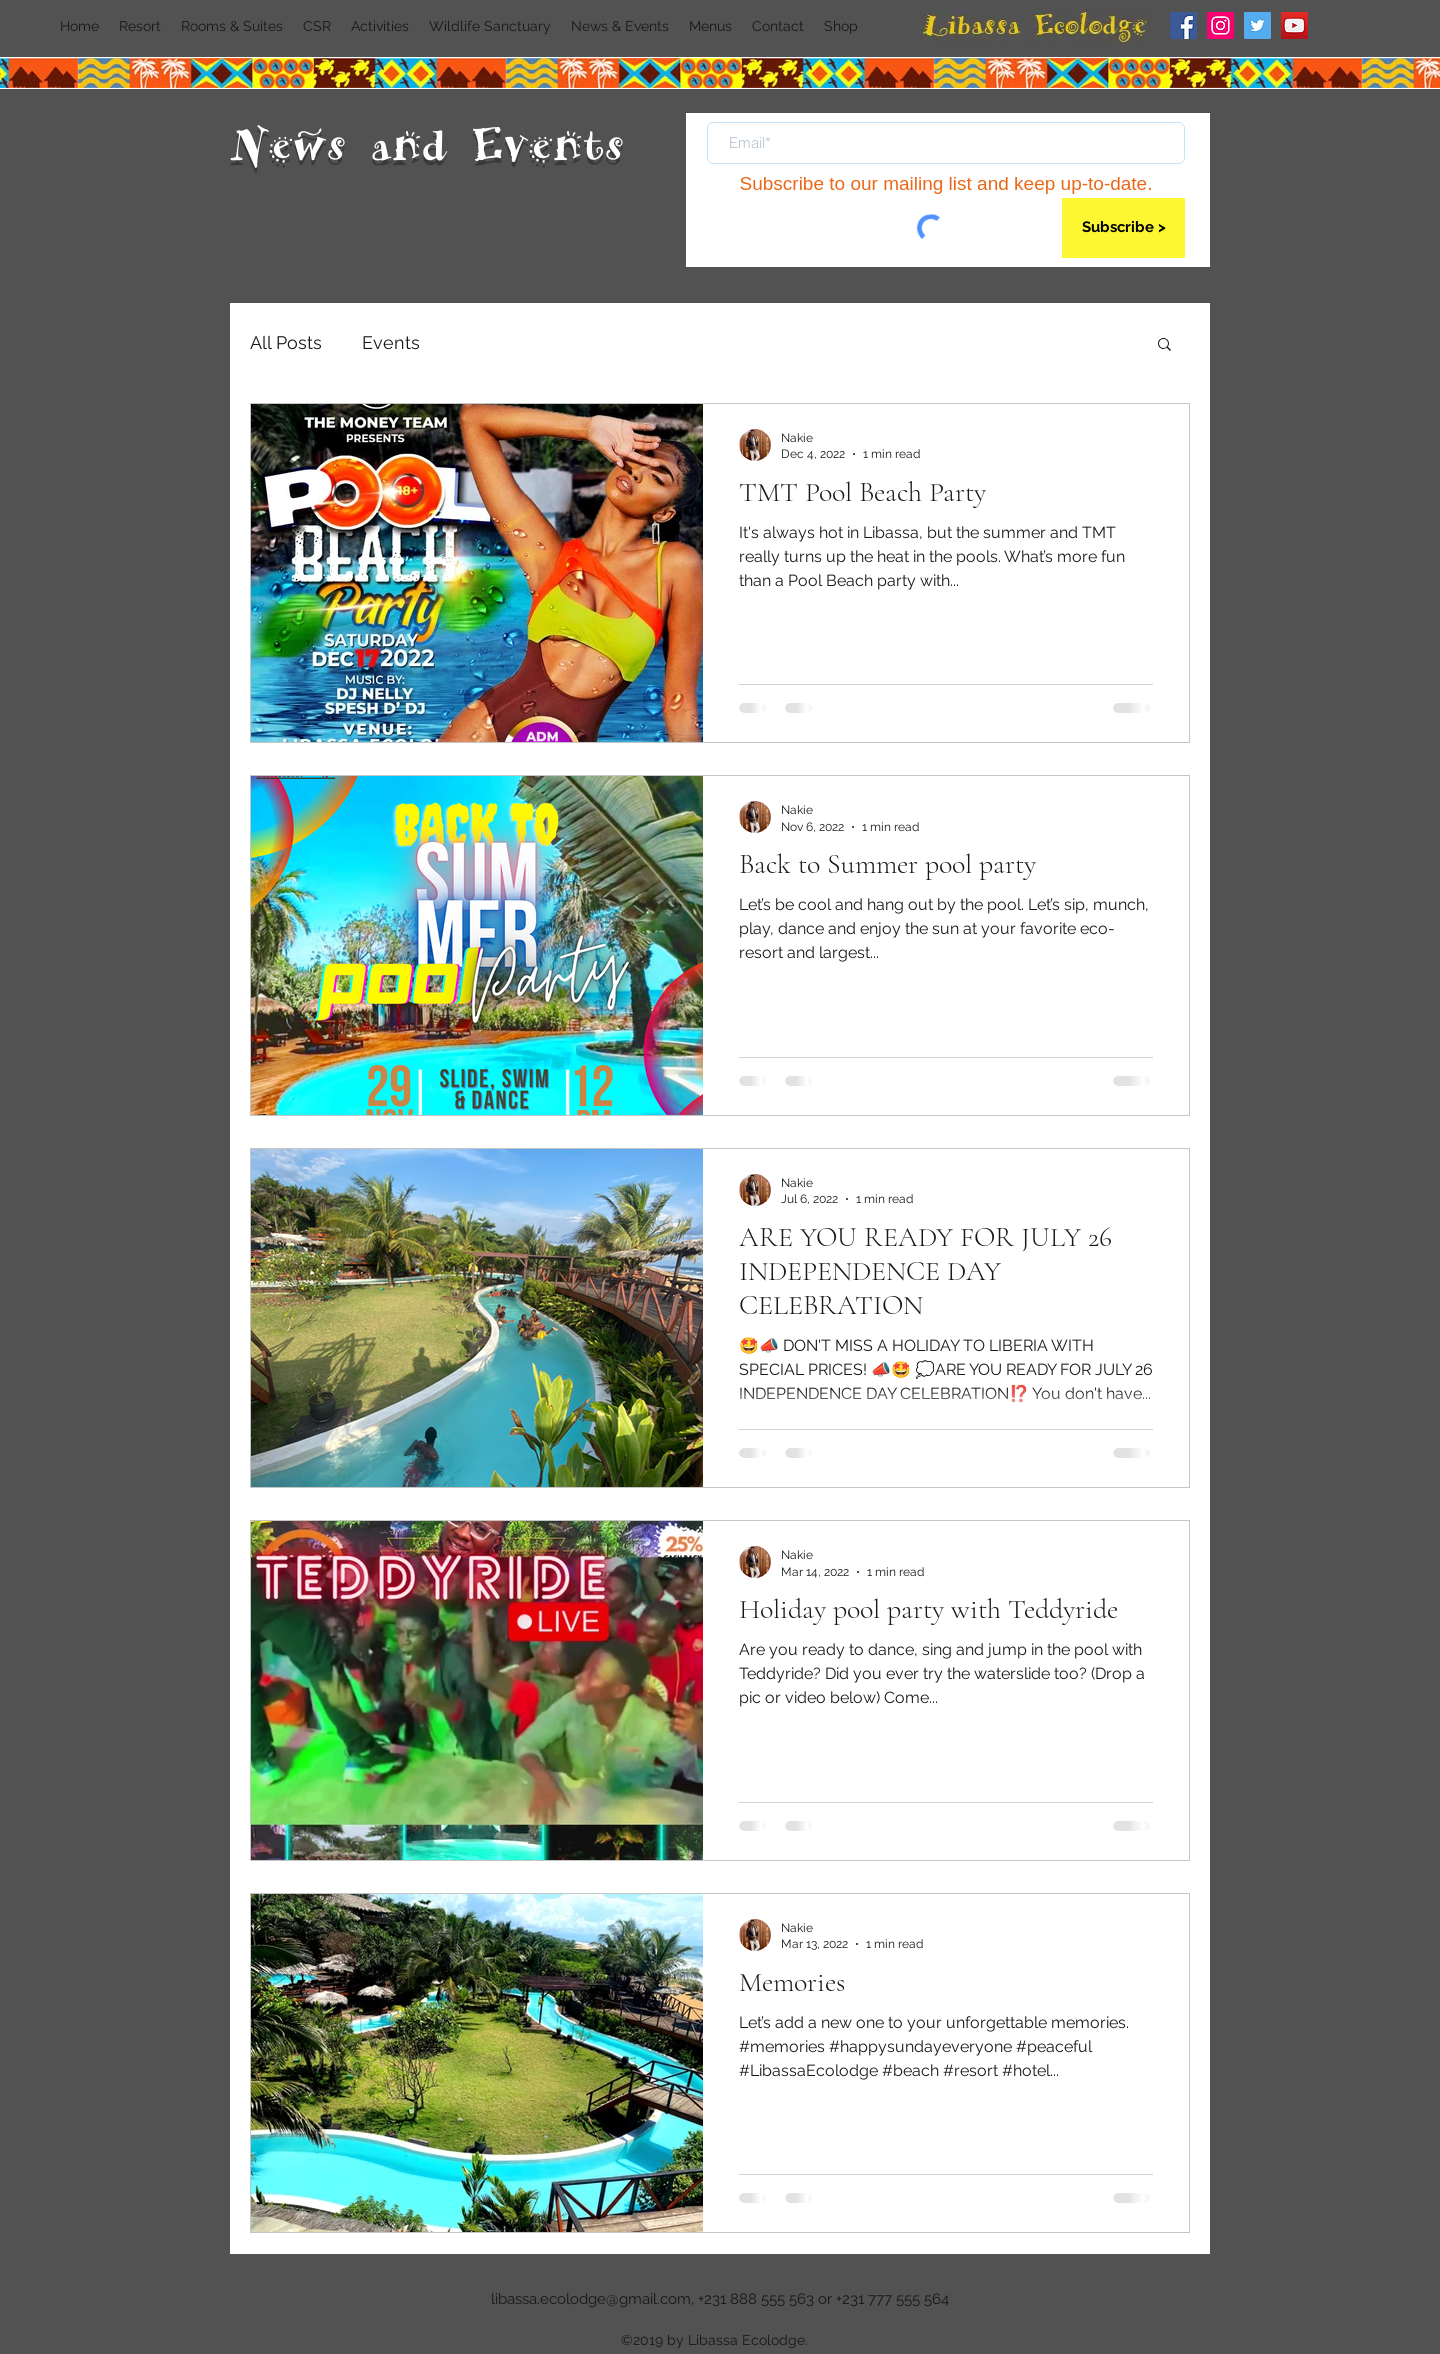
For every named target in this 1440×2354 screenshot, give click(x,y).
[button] (1164, 345)
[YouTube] (1294, 25)
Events (391, 342)
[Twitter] (1257, 25)
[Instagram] (1220, 25)
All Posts (286, 342)
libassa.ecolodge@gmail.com (591, 2299)
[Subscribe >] (1123, 228)
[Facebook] (1183, 25)
